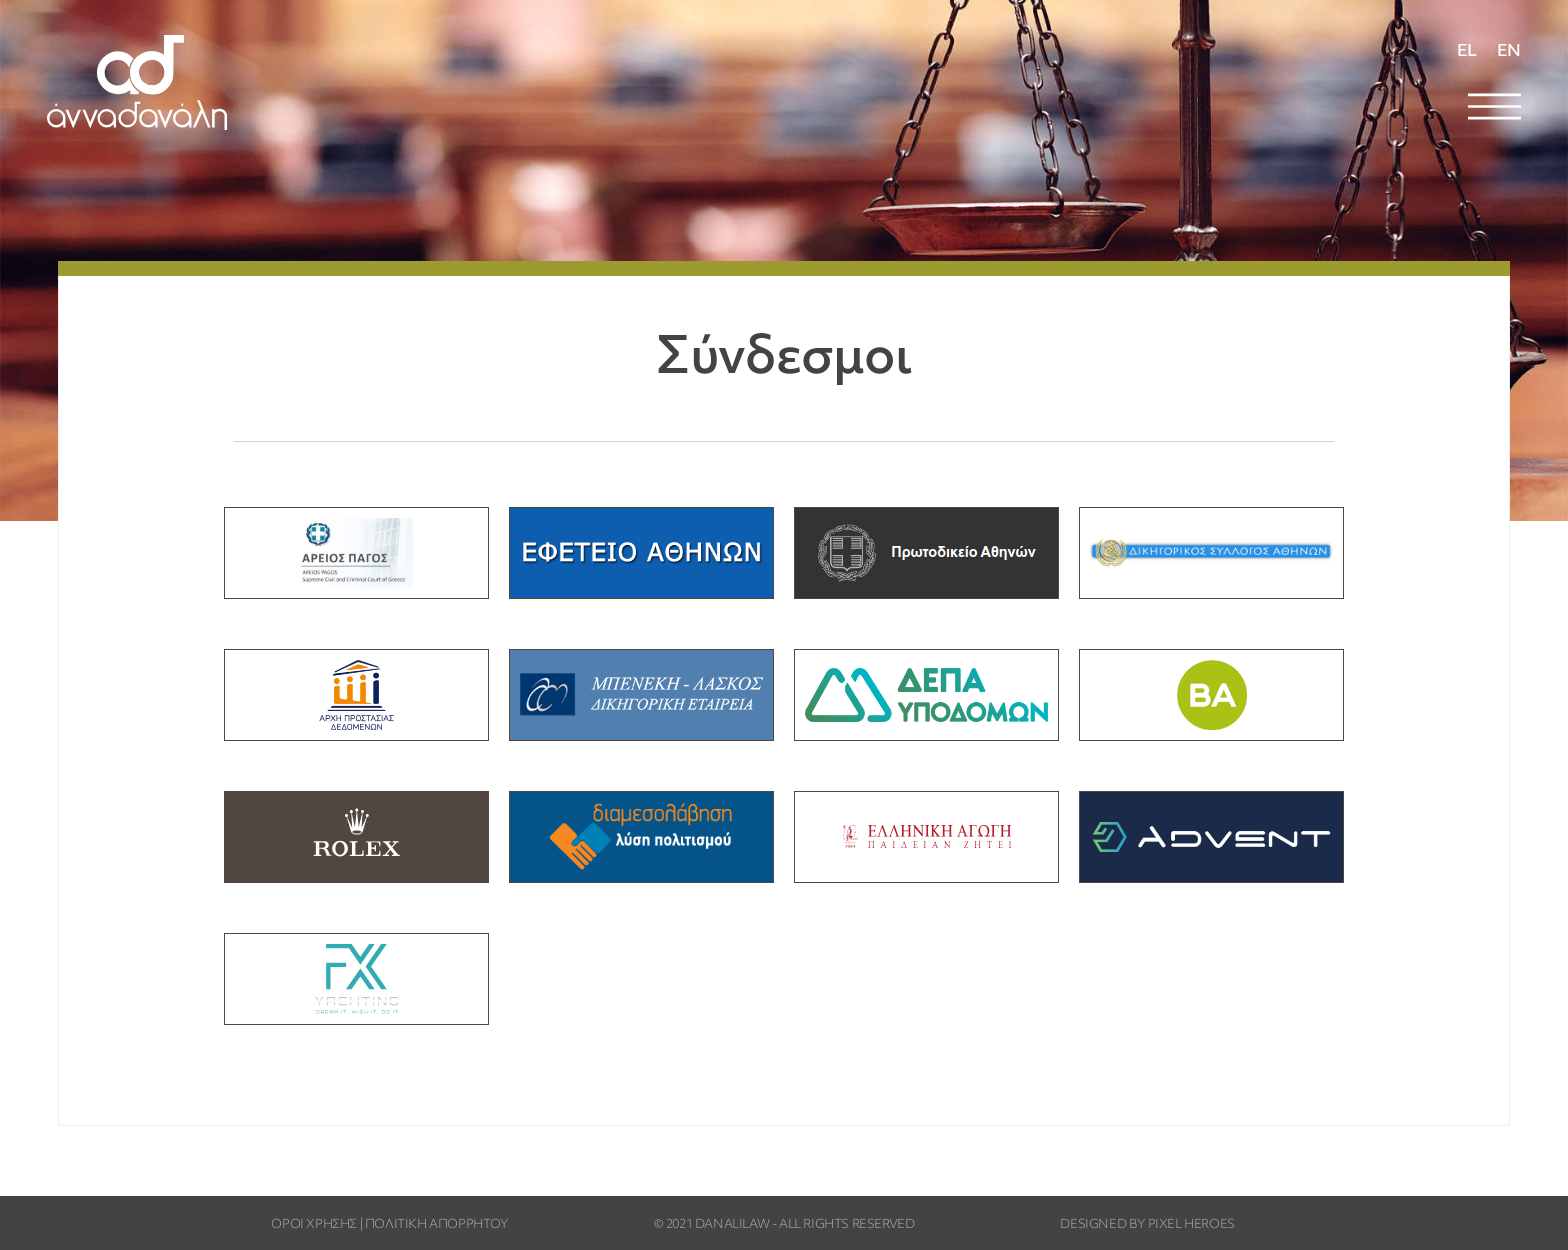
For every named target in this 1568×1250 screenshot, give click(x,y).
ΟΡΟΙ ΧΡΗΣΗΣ (314, 1225)
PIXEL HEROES (1191, 1225)
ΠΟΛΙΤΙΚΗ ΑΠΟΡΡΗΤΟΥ (436, 1225)
